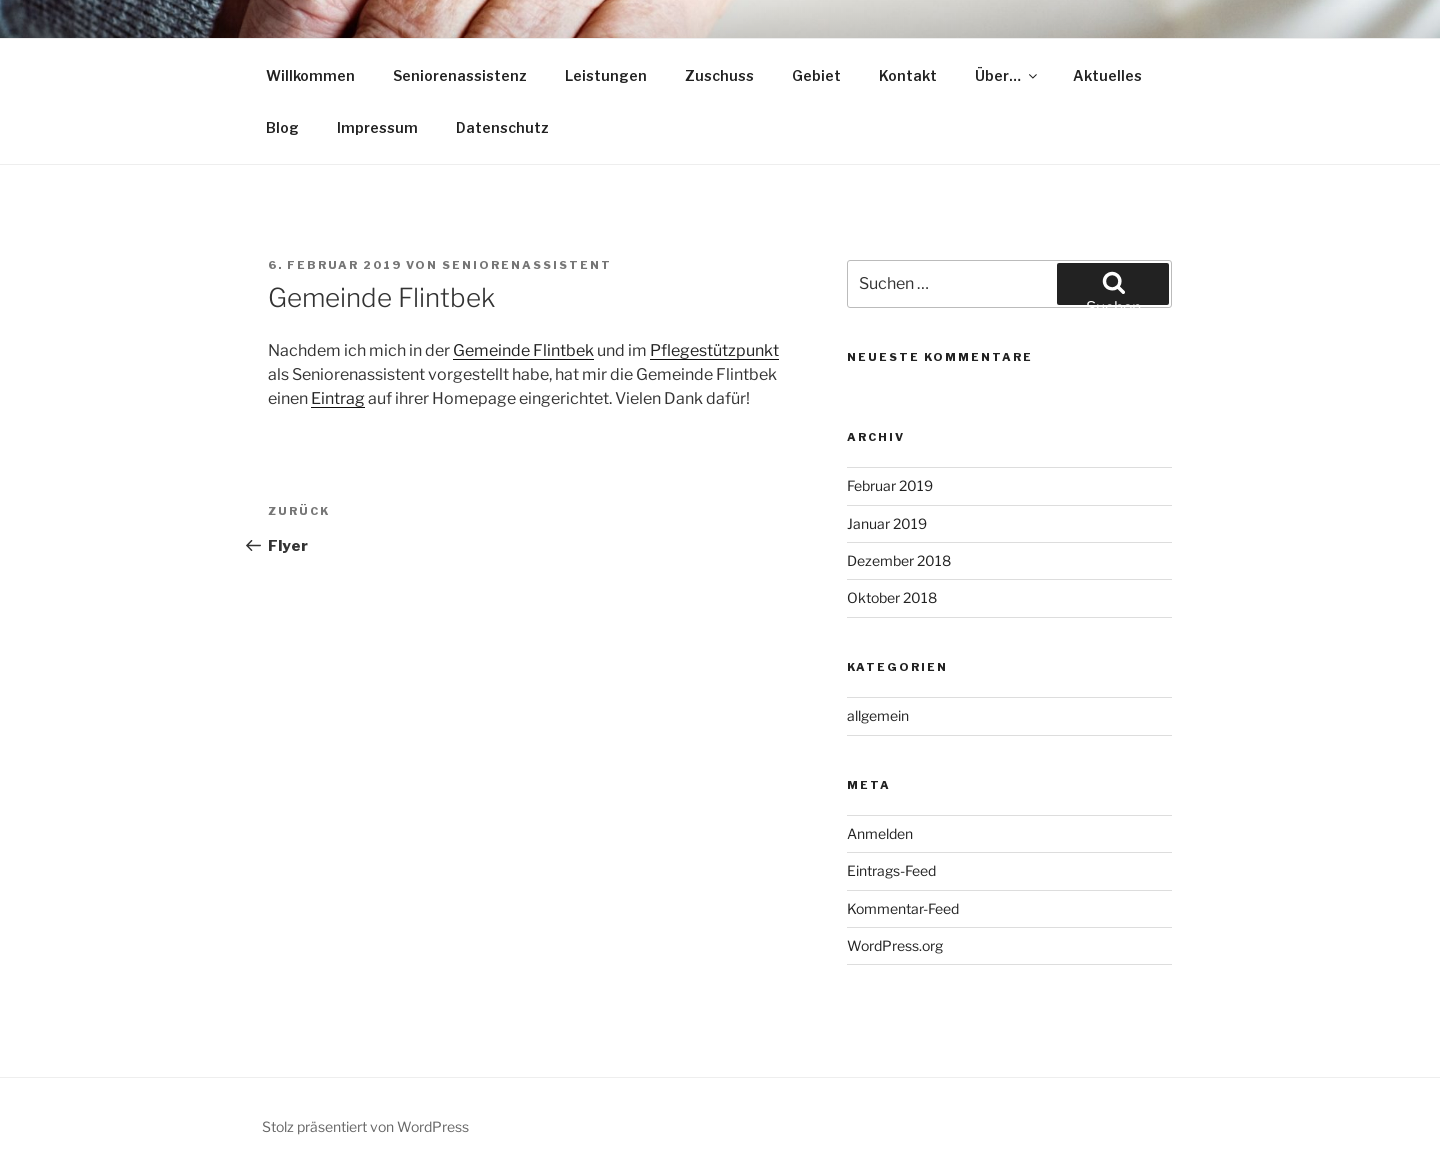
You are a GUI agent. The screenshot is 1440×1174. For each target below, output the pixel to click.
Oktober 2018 (892, 597)
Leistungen (606, 75)
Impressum (377, 127)
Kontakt (908, 75)
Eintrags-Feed (891, 870)
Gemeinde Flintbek (523, 350)
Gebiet (816, 75)
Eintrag (338, 398)
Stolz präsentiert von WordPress (365, 1126)
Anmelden (880, 833)
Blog (282, 127)
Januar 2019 (887, 523)
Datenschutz (502, 127)
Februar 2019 (890, 485)
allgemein (878, 715)
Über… (1007, 75)
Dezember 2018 (899, 560)
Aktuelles (1107, 75)
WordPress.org (895, 945)
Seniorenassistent (527, 265)
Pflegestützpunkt (714, 350)
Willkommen (310, 75)
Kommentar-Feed (903, 908)
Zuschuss (719, 75)
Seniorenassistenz (460, 75)
